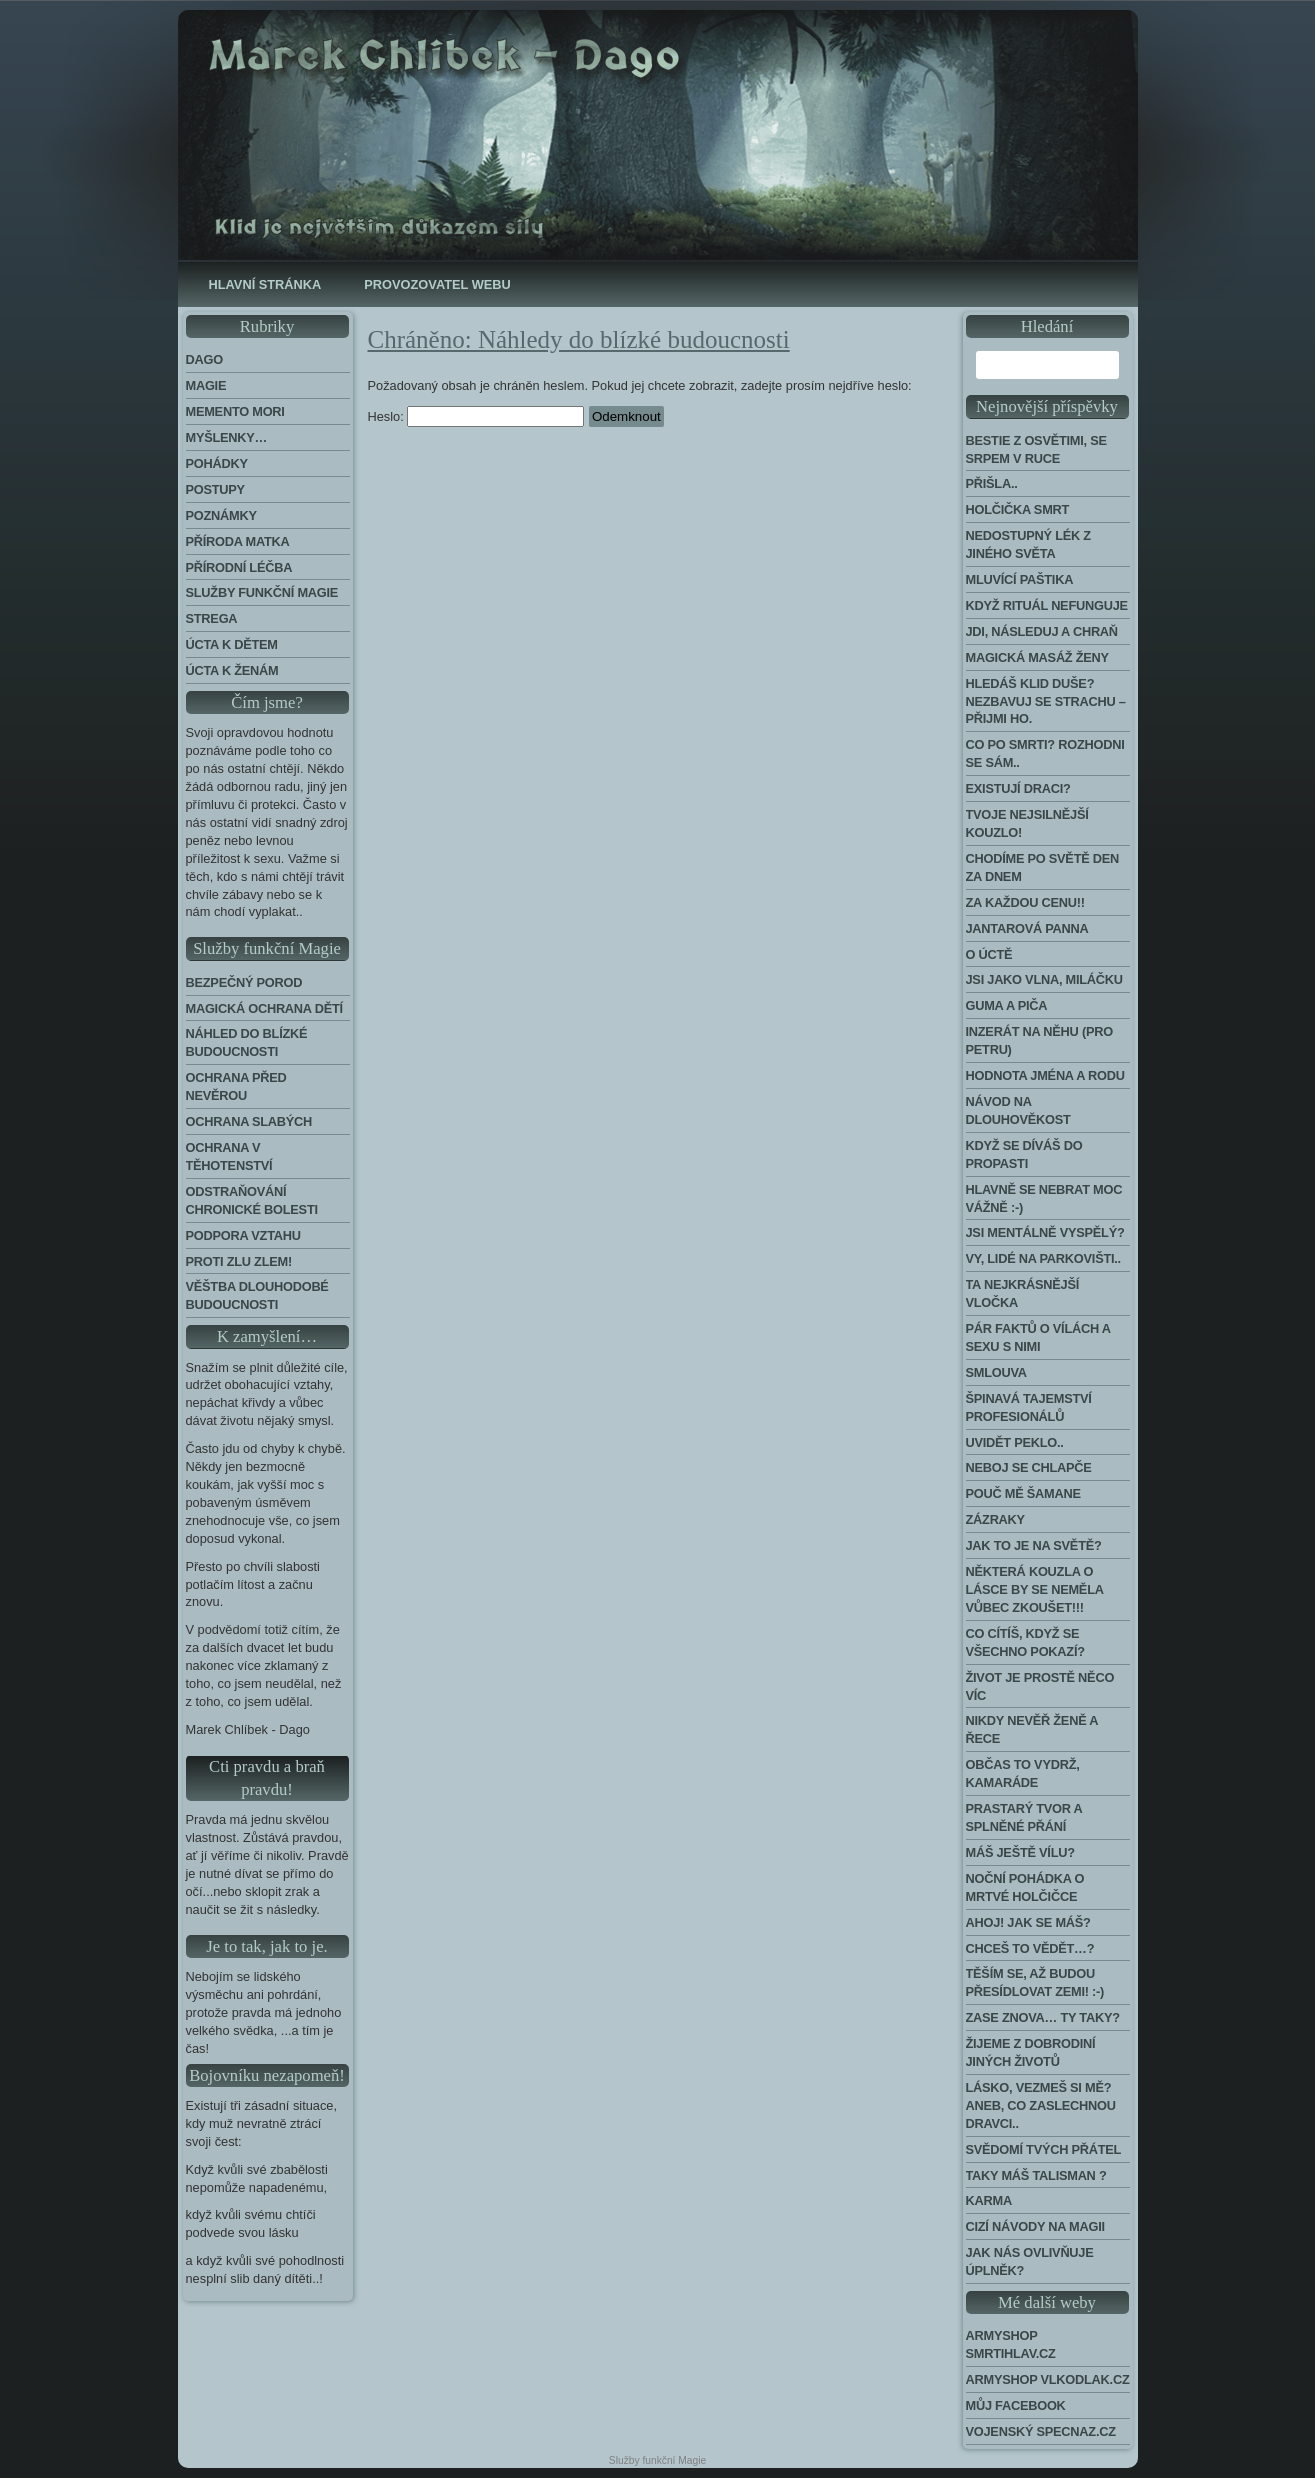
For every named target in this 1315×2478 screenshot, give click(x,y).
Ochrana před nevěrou (236, 1086)
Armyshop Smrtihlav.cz (1011, 2344)
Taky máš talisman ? (1036, 2175)
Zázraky (995, 1519)
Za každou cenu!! (1025, 902)
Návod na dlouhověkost (1018, 1110)
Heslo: (476, 416)
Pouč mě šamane (1023, 1493)
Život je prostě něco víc (1040, 1686)
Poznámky (221, 515)
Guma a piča (1007, 1005)
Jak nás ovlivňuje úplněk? (1030, 2261)
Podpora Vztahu (243, 1235)
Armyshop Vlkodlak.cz (1048, 2379)
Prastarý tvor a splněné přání (1024, 1817)
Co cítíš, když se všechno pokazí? (1025, 1642)
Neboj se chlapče (1029, 1467)
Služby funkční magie (262, 592)
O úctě (989, 954)
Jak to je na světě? (1034, 1545)
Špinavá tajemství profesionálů (1029, 1407)
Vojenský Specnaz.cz (1041, 2431)
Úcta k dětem (232, 644)
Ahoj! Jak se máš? (1028, 1922)
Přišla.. (992, 483)
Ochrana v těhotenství (229, 1156)
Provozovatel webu (437, 284)
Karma (989, 2200)
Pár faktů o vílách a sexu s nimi (1038, 1337)
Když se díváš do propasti (1024, 1154)
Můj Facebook (1016, 2405)
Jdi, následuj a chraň (1042, 631)
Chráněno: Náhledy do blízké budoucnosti (579, 339)
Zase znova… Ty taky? (1043, 2017)
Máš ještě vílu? (1020, 1852)
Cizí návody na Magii (1035, 2226)
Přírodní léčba (239, 567)
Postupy (215, 489)
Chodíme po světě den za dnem (1043, 867)
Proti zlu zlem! (239, 1261)
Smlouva (996, 1372)
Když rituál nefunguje (1047, 605)
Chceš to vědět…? (1030, 1948)
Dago (204, 359)
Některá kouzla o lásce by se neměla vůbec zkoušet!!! (1035, 1589)
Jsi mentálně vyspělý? (1045, 1232)
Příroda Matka (238, 541)
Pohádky (217, 463)
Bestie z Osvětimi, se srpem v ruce (1036, 449)
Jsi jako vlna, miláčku (1044, 979)
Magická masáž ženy (1037, 657)
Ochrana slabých (249, 1121)
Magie (206, 385)
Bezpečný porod (244, 982)
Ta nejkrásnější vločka (1023, 1293)
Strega (212, 618)
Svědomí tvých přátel (1044, 2149)
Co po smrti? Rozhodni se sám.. (1045, 753)
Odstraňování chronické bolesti (252, 1200)
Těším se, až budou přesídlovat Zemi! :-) (1035, 1982)
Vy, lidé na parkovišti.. (1043, 1258)
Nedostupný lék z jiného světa (1028, 544)
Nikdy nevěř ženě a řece (1032, 1729)
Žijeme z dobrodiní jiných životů (1031, 2052)
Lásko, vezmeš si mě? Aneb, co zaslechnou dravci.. (1041, 2105)
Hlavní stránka (265, 284)
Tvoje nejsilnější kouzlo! (1027, 823)
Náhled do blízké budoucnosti (247, 1042)
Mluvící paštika (1020, 579)
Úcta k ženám (232, 670)
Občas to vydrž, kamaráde (1023, 1773)
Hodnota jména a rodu (1045, 1075)
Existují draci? (1018, 788)
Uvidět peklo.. (1015, 1442)
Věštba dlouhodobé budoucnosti (257, 1295)
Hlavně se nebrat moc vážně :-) (1044, 1198)
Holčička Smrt (1018, 509)
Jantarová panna (1027, 928)
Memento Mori (235, 411)
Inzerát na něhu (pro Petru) (1039, 1040)
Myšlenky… (227, 437)
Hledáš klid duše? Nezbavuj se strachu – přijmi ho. (1046, 701)
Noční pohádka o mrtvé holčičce (1025, 1887)
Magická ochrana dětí (264, 1008)
